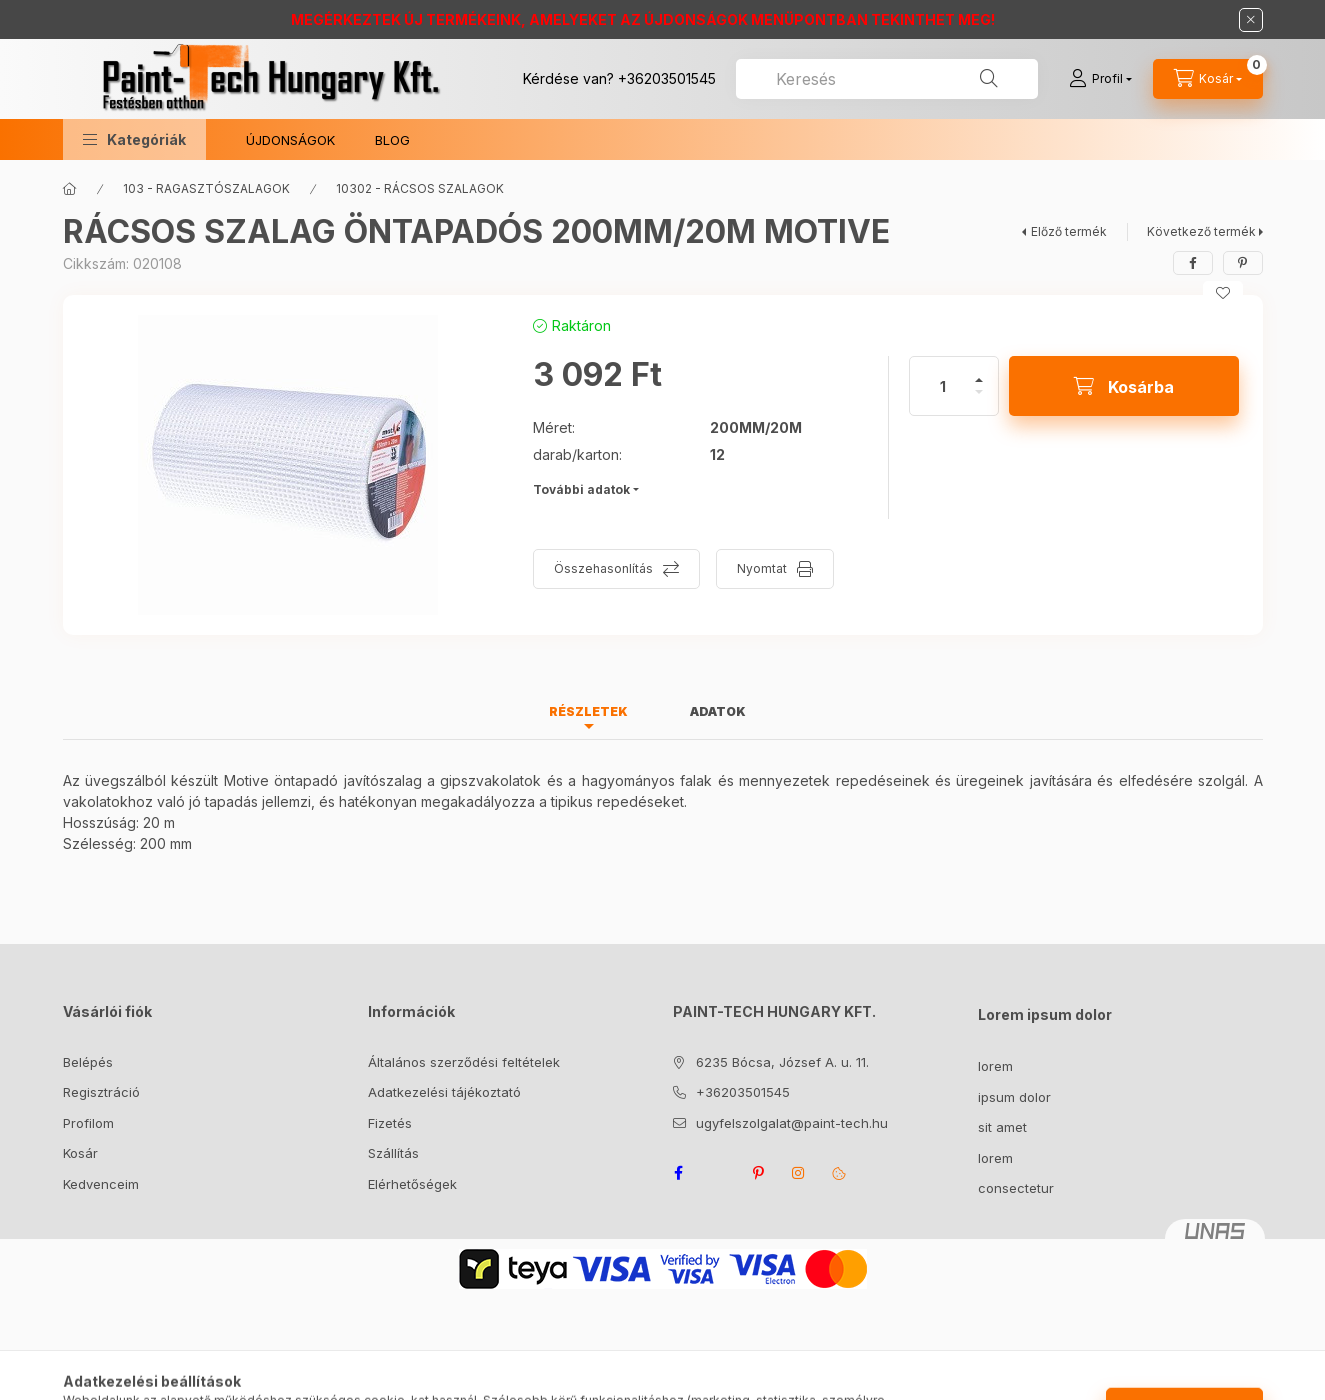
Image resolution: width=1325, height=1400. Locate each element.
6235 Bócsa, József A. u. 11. (782, 1062)
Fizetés (390, 1123)
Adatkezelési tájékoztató (444, 1092)
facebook (679, 1173)
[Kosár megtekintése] (1208, 79)
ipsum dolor (1014, 1097)
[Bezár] (1251, 20)
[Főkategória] (70, 189)
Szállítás (393, 1153)
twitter (719, 1173)
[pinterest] (1243, 263)
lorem (995, 1066)
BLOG (392, 140)
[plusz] (979, 371)
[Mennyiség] (943, 386)
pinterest (759, 1173)
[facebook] (1193, 263)
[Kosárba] (1124, 386)
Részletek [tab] (588, 711)
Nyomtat (762, 568)
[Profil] (1100, 79)
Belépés (88, 1062)
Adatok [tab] (718, 711)
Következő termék (1201, 231)
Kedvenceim (101, 1184)
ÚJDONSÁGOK (290, 140)
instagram (799, 1173)
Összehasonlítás (603, 568)
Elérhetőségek (412, 1184)
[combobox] (887, 79)
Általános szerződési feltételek (464, 1062)
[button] (134, 139)
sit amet (1002, 1127)
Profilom (88, 1123)
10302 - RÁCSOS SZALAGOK (420, 188)
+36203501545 (667, 78)
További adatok (581, 489)
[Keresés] (989, 79)
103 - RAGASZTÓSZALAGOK (206, 188)
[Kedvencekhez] (1223, 293)
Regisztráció (101, 1092)
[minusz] (979, 400)
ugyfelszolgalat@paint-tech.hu (792, 1123)
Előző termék (1069, 231)
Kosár (80, 1153)
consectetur (1016, 1188)
